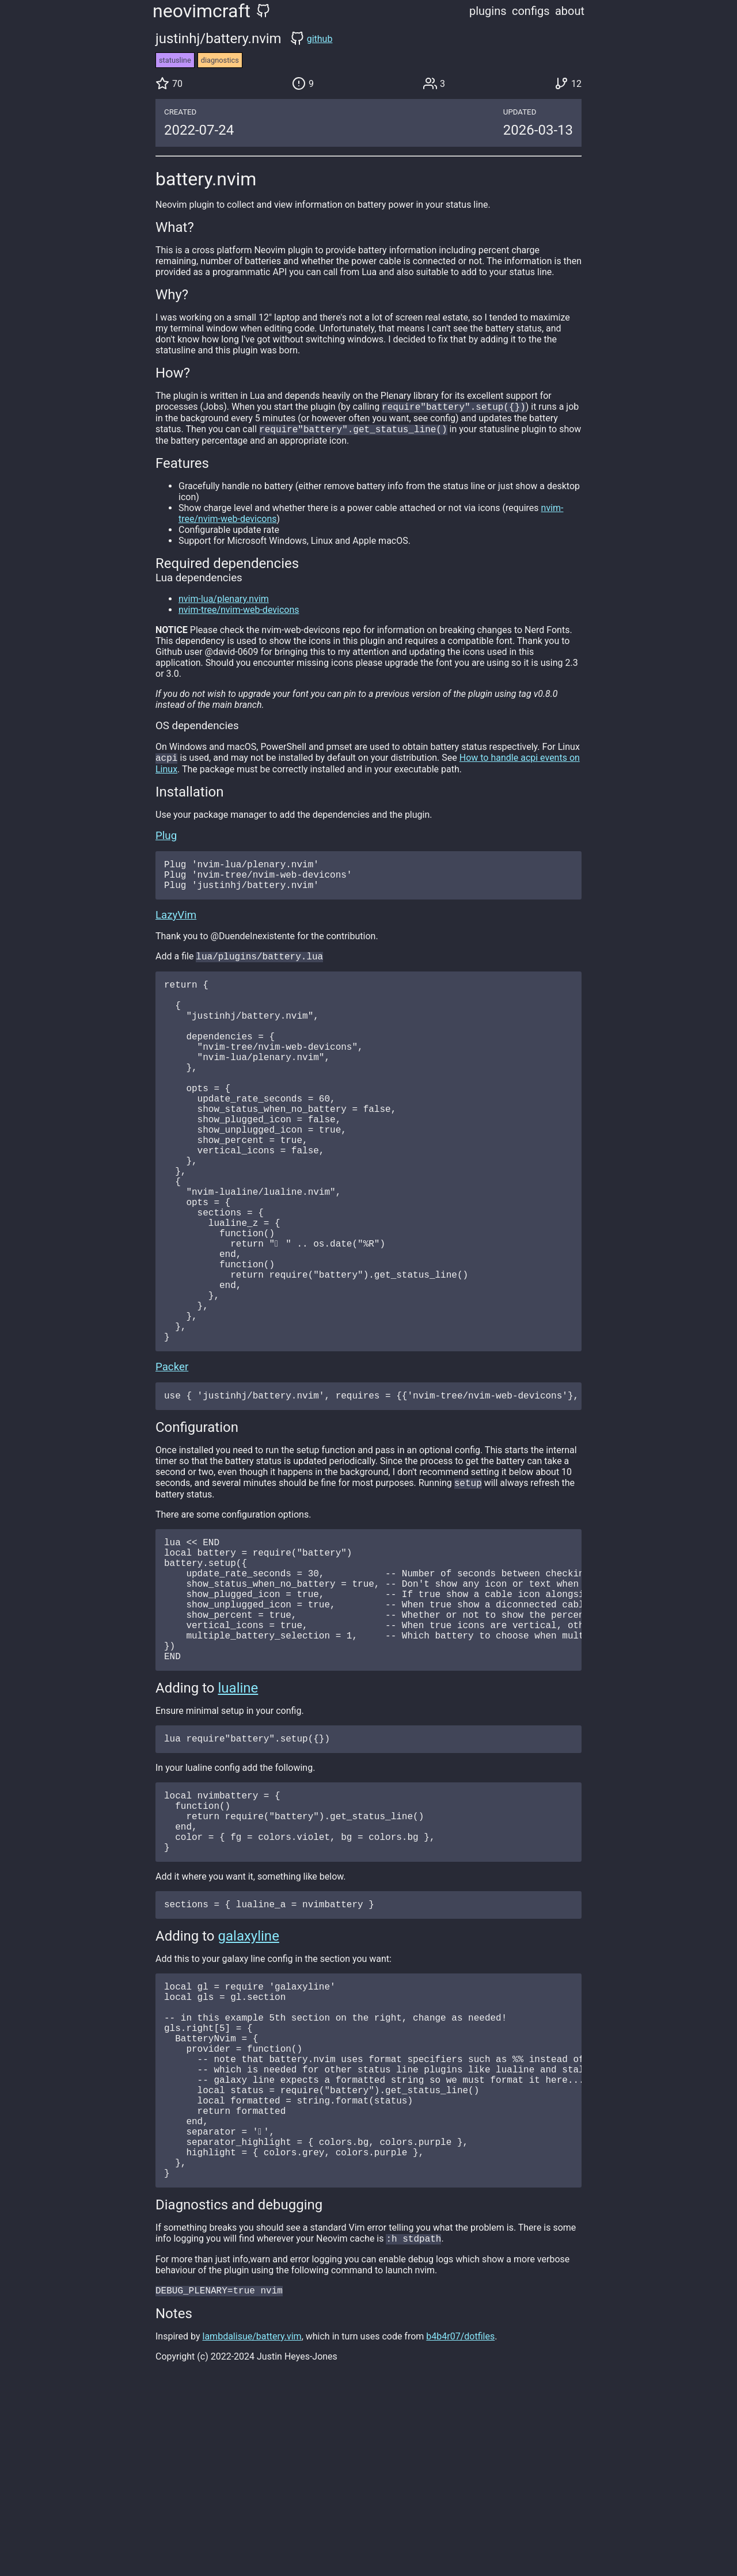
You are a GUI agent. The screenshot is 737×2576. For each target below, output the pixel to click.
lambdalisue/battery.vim (252, 2523)
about (569, 11)
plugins (488, 11)
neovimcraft (201, 11)
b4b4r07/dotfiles (460, 2523)
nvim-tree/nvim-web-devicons (238, 612)
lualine (238, 1811)
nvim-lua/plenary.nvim (223, 601)
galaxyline (248, 2078)
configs (531, 11)
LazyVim (175, 925)
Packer (171, 1459)
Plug (166, 839)
